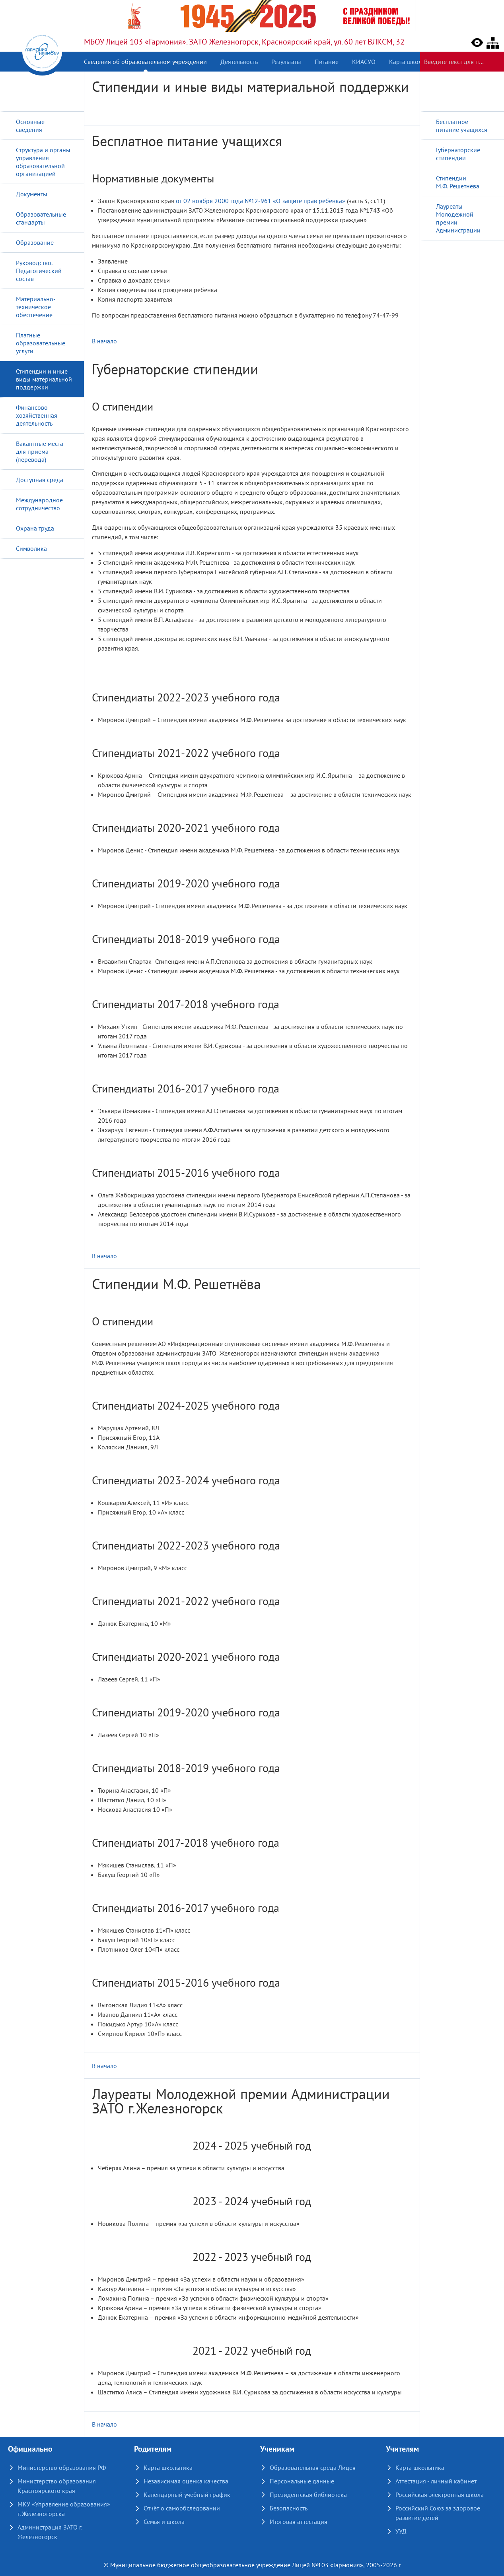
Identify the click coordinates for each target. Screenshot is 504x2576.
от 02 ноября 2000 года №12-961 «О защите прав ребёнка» (260, 201)
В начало (104, 341)
